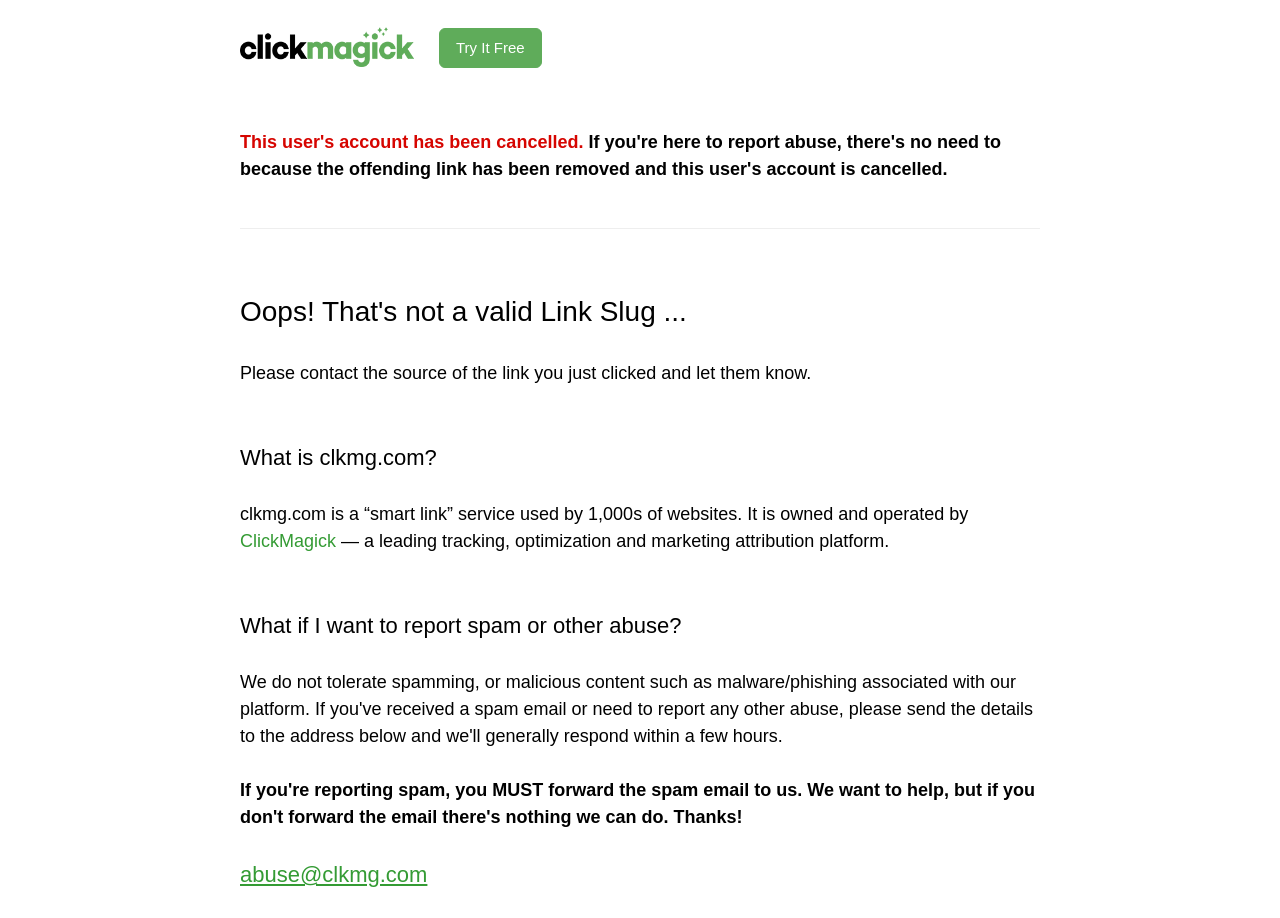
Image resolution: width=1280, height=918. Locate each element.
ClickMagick (288, 541)
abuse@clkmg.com (333, 874)
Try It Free (490, 47)
